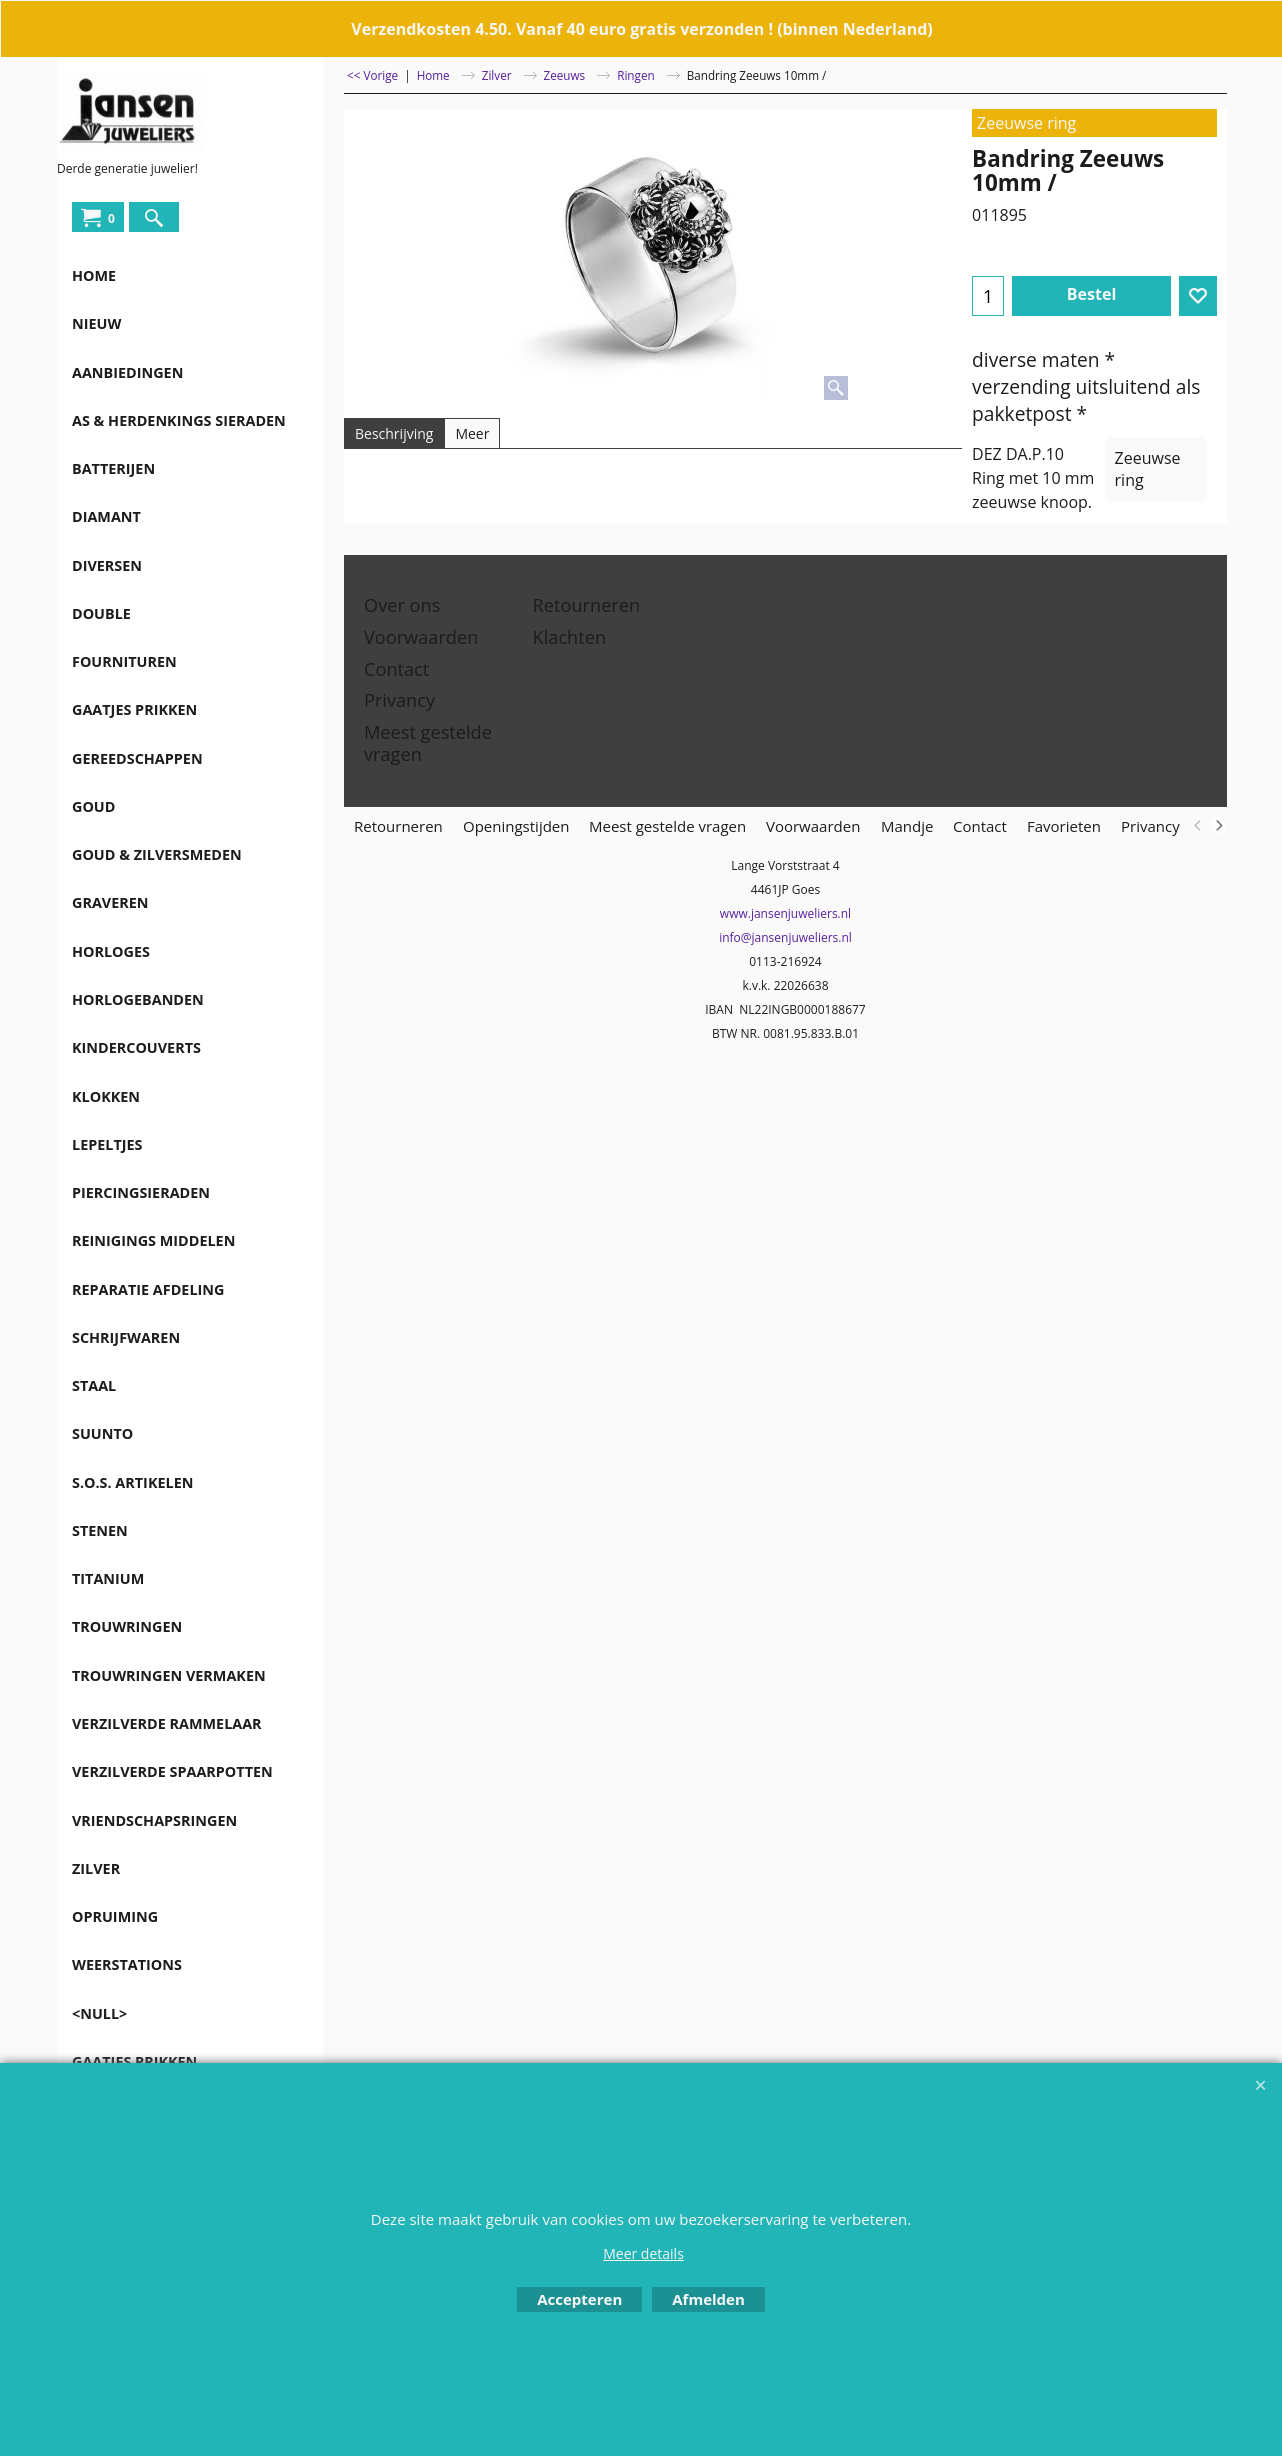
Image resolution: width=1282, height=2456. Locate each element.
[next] (1218, 826)
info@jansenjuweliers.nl (785, 937)
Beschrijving (394, 433)
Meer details (643, 2253)
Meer (472, 433)
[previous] (1198, 826)
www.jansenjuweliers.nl (785, 913)
